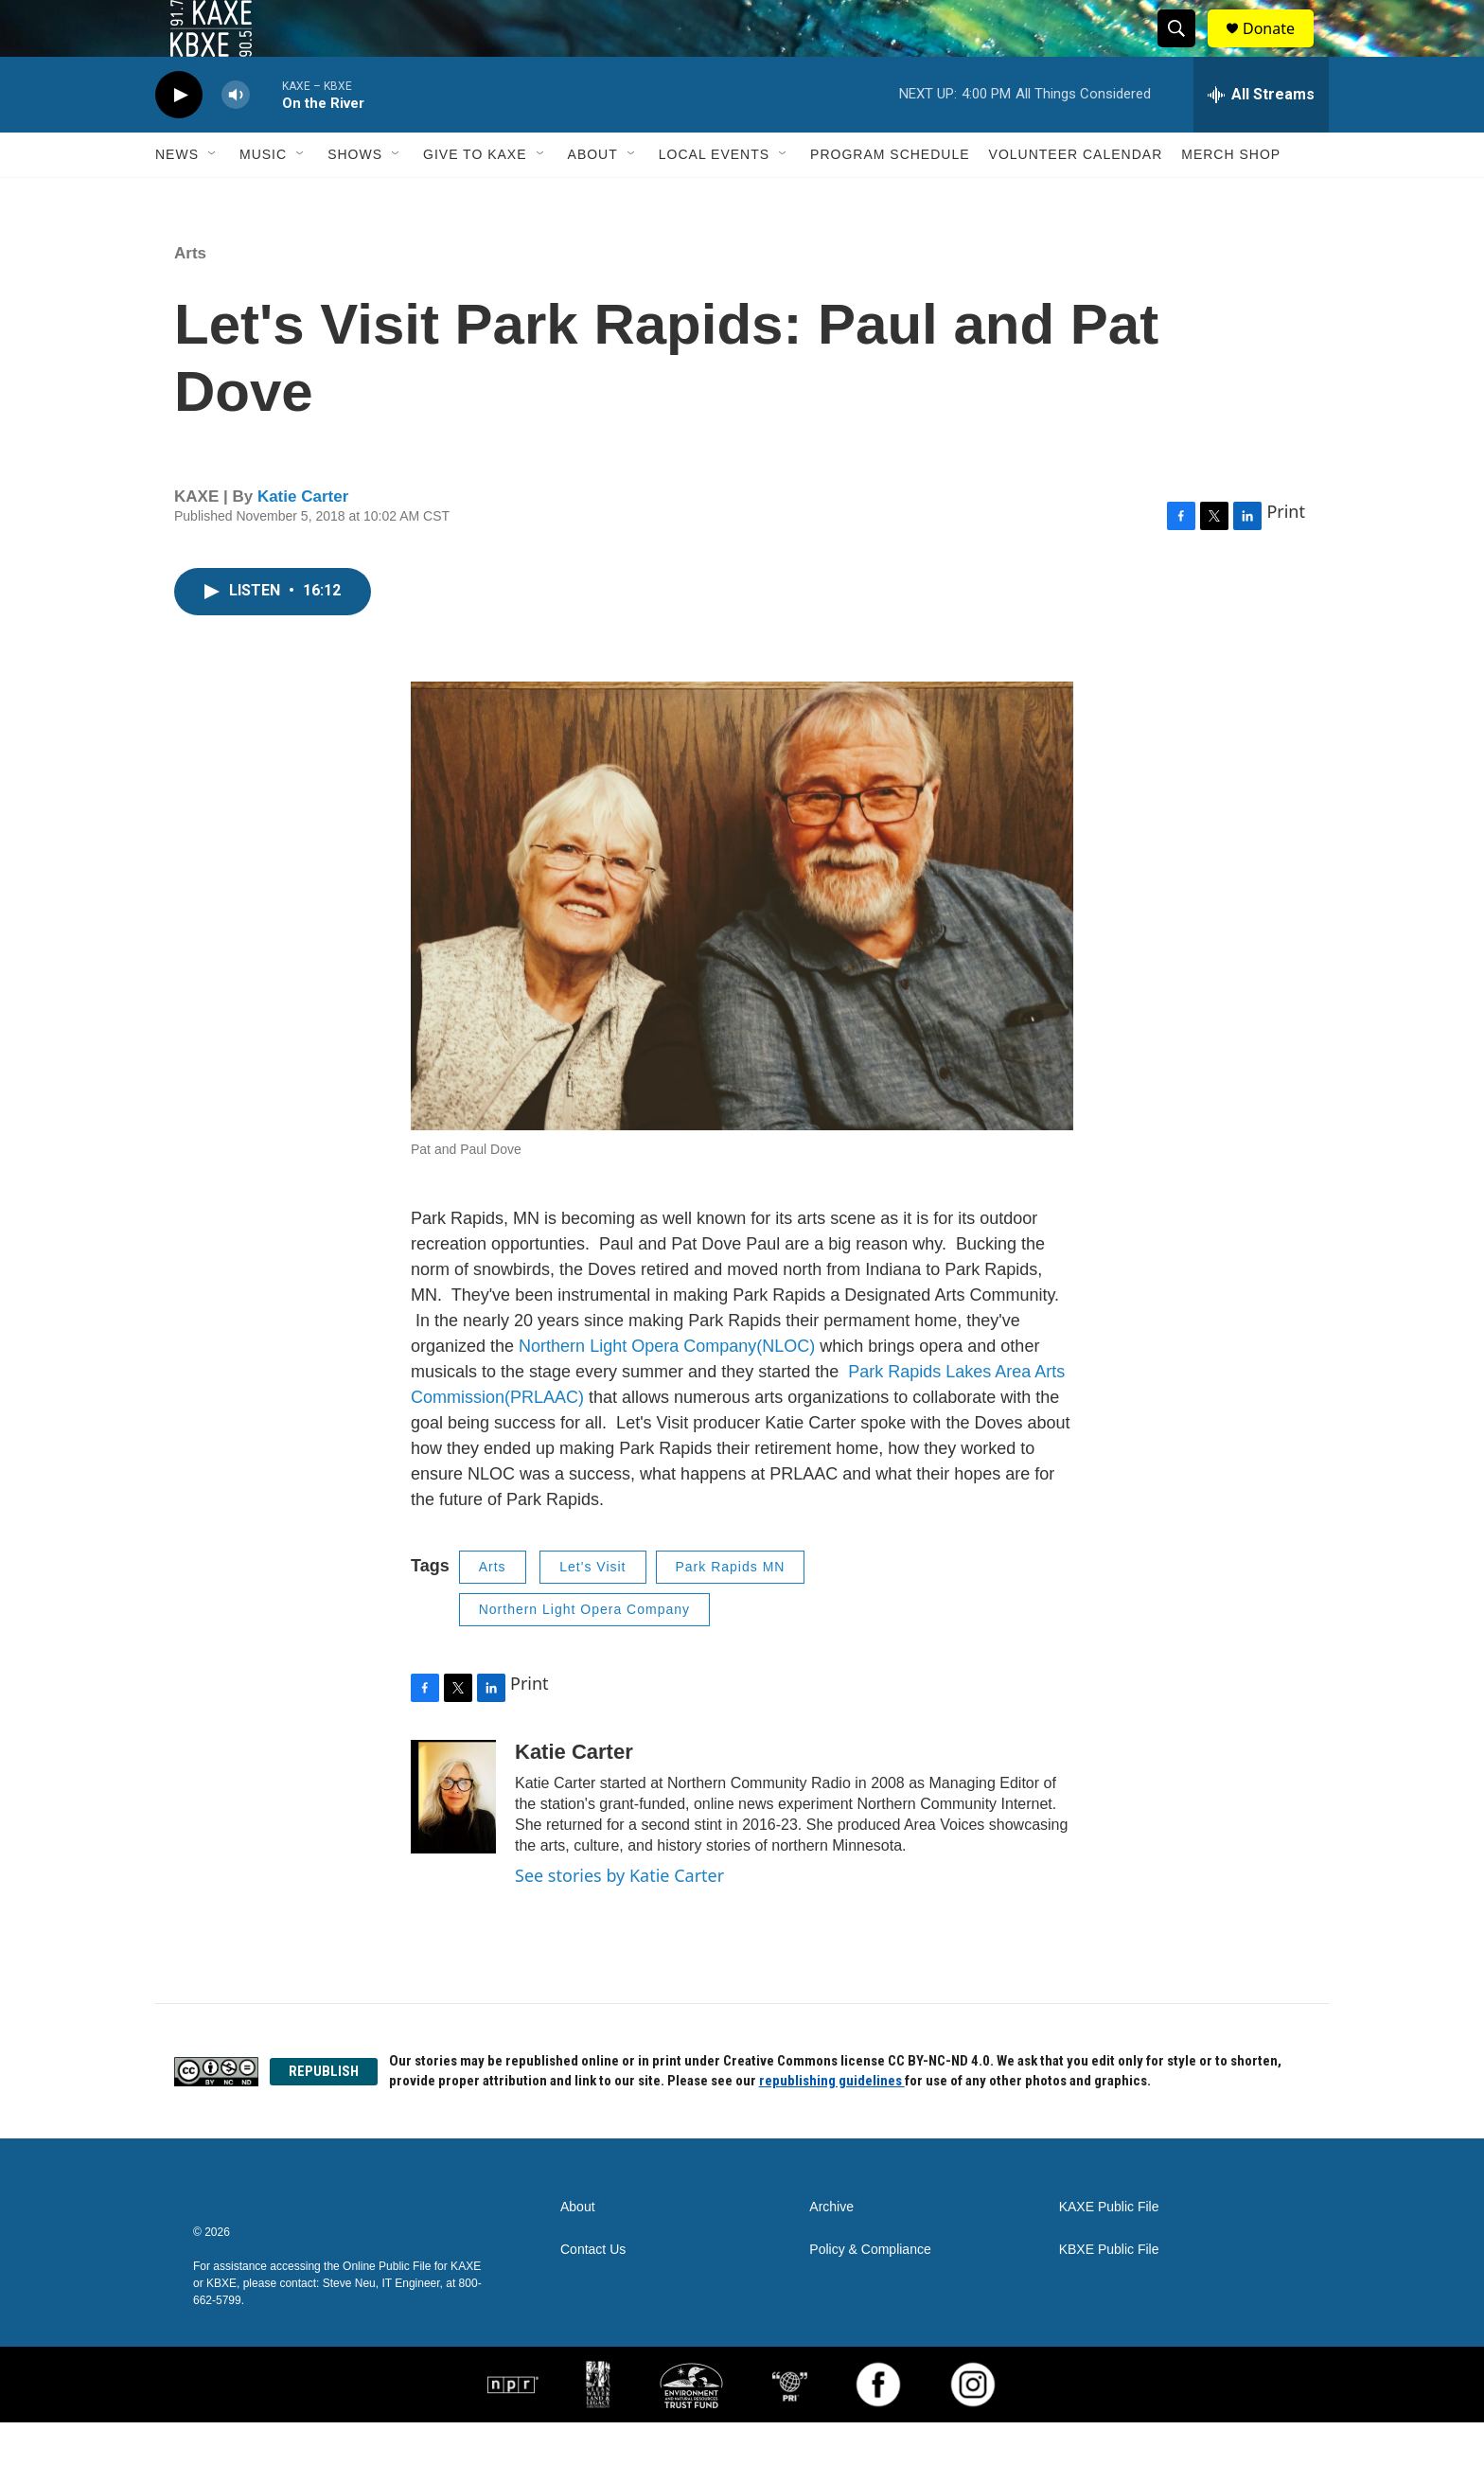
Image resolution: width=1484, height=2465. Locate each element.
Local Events (714, 196)
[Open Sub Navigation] (213, 196)
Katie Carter (302, 539)
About (593, 196)
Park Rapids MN (731, 1609)
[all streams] (1261, 137)
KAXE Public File (1109, 2250)
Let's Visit (592, 1609)
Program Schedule (889, 196)
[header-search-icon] (1185, 50)
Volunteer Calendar (1076, 196)
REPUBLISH (324, 2113)
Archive (831, 2250)
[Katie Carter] (453, 1839)
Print (1285, 553)
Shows (354, 196)
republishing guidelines (832, 2123)
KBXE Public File (1109, 2292)
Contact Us (593, 2292)
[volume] (236, 137)
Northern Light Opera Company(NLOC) (664, 1388)
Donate (1280, 50)
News (177, 196)
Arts (190, 296)
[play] (179, 138)
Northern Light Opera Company (584, 1651)
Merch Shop (1231, 196)
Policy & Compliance (869, 2292)
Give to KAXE (475, 196)
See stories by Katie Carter (619, 1917)
